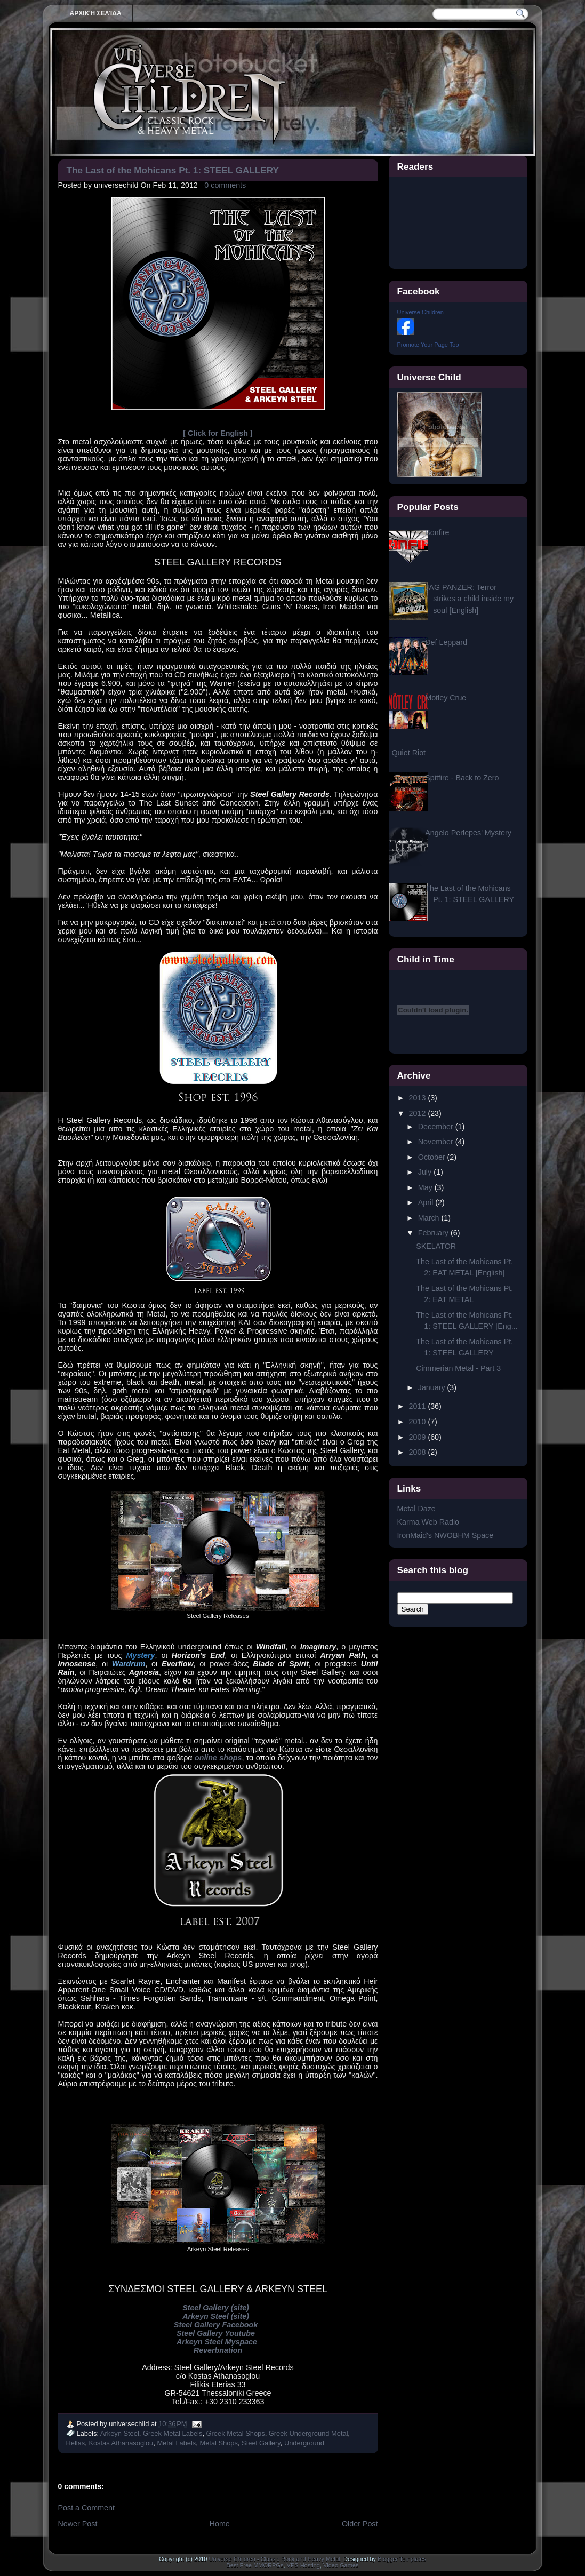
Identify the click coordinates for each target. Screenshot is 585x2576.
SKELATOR (436, 1246)
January (432, 1387)
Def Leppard (446, 642)
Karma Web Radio (428, 1522)
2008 (418, 1452)
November (436, 1141)
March (430, 1218)
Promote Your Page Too (428, 344)
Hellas (75, 2443)
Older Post (360, 2523)
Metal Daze (416, 1508)
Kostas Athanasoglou (121, 2443)
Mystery (140, 1655)
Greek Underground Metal (308, 2433)
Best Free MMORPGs (254, 2565)
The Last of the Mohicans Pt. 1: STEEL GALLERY (173, 170)
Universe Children (420, 312)
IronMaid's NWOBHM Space (445, 1535)
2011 (418, 1406)
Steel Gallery (261, 2443)
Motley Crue (445, 697)
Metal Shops (218, 2443)
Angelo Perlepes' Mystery (468, 832)
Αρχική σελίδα (96, 13)
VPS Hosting (303, 2565)
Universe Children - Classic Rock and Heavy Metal (274, 2559)
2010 (418, 1421)
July (426, 1172)
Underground (304, 2443)
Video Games (340, 2565)
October (432, 1157)
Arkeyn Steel (119, 2433)
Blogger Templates (402, 2559)
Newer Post (78, 2523)
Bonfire (437, 532)
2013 (418, 1098)
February (434, 1233)
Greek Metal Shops (235, 2433)
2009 (418, 1437)
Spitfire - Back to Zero (462, 777)
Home (220, 2523)
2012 (418, 1113)
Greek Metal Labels (173, 2433)
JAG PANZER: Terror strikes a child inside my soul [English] (469, 599)
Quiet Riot (409, 752)
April (427, 1202)
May (426, 1187)
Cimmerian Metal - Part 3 (458, 1368)
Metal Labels (176, 2443)
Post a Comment (86, 2507)
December (436, 1126)
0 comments (225, 185)
